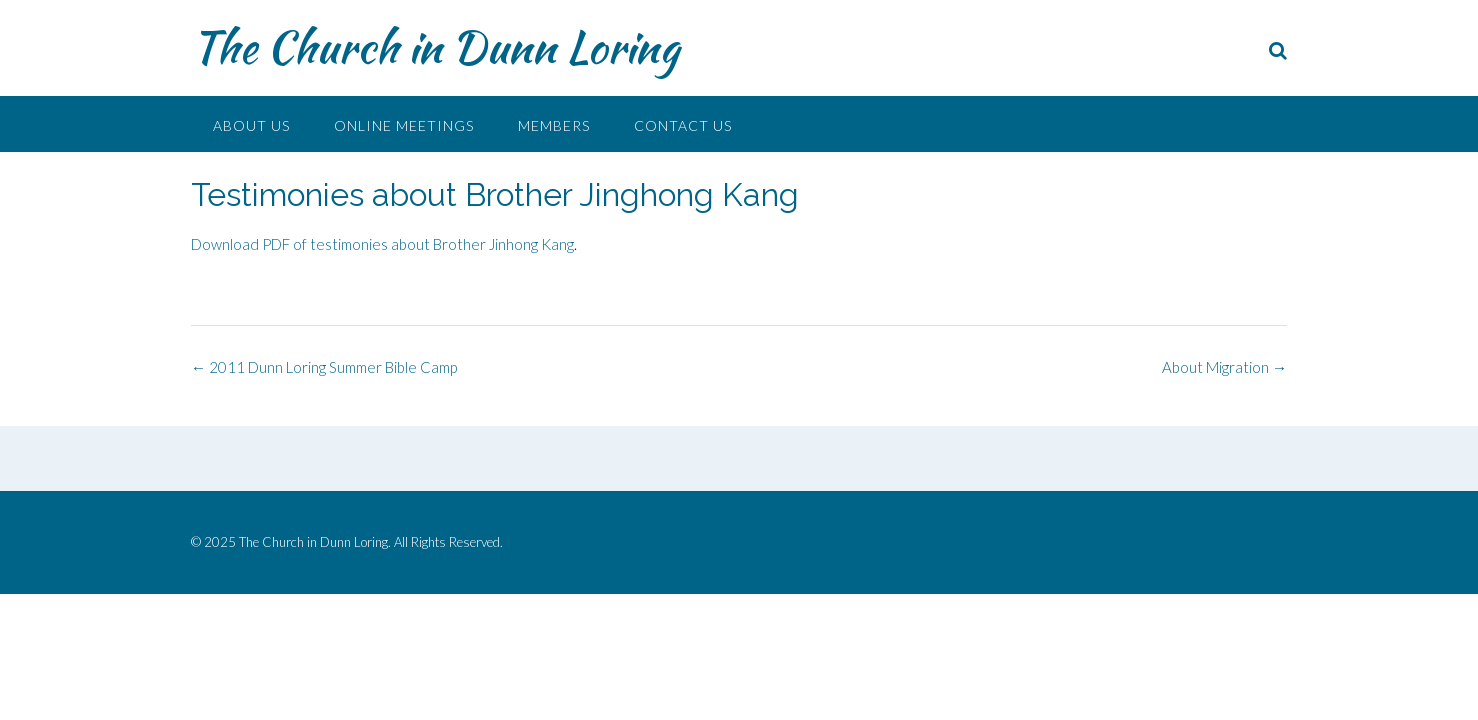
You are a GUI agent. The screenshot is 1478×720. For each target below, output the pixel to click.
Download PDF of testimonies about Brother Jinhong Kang (382, 244)
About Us (251, 125)
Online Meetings (404, 125)
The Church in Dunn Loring (435, 47)
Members (554, 125)
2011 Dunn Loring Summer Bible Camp (324, 367)
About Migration (1224, 367)
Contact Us (683, 125)
